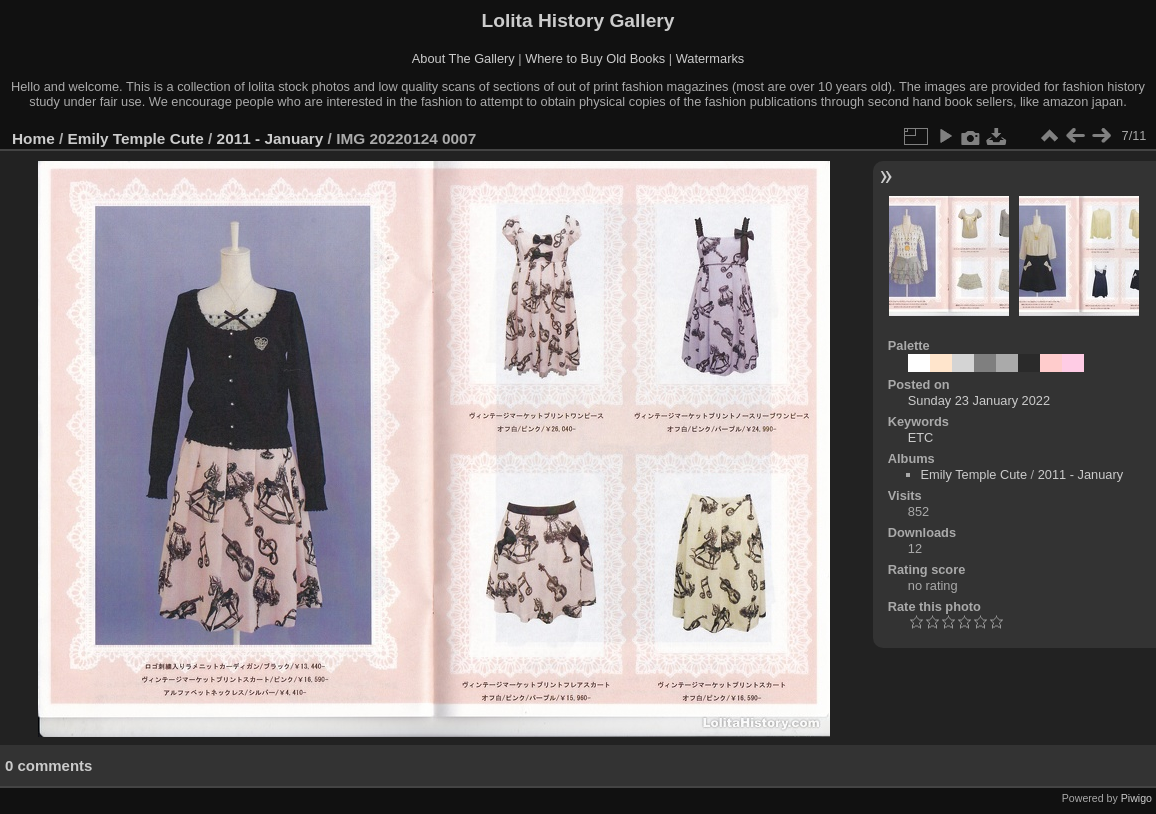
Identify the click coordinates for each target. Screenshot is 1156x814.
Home (33, 138)
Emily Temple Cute (136, 138)
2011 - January (270, 138)
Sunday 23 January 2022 (979, 400)
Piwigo (1136, 798)
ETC (921, 437)
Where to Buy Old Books (595, 58)
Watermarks (710, 58)
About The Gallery (463, 58)
